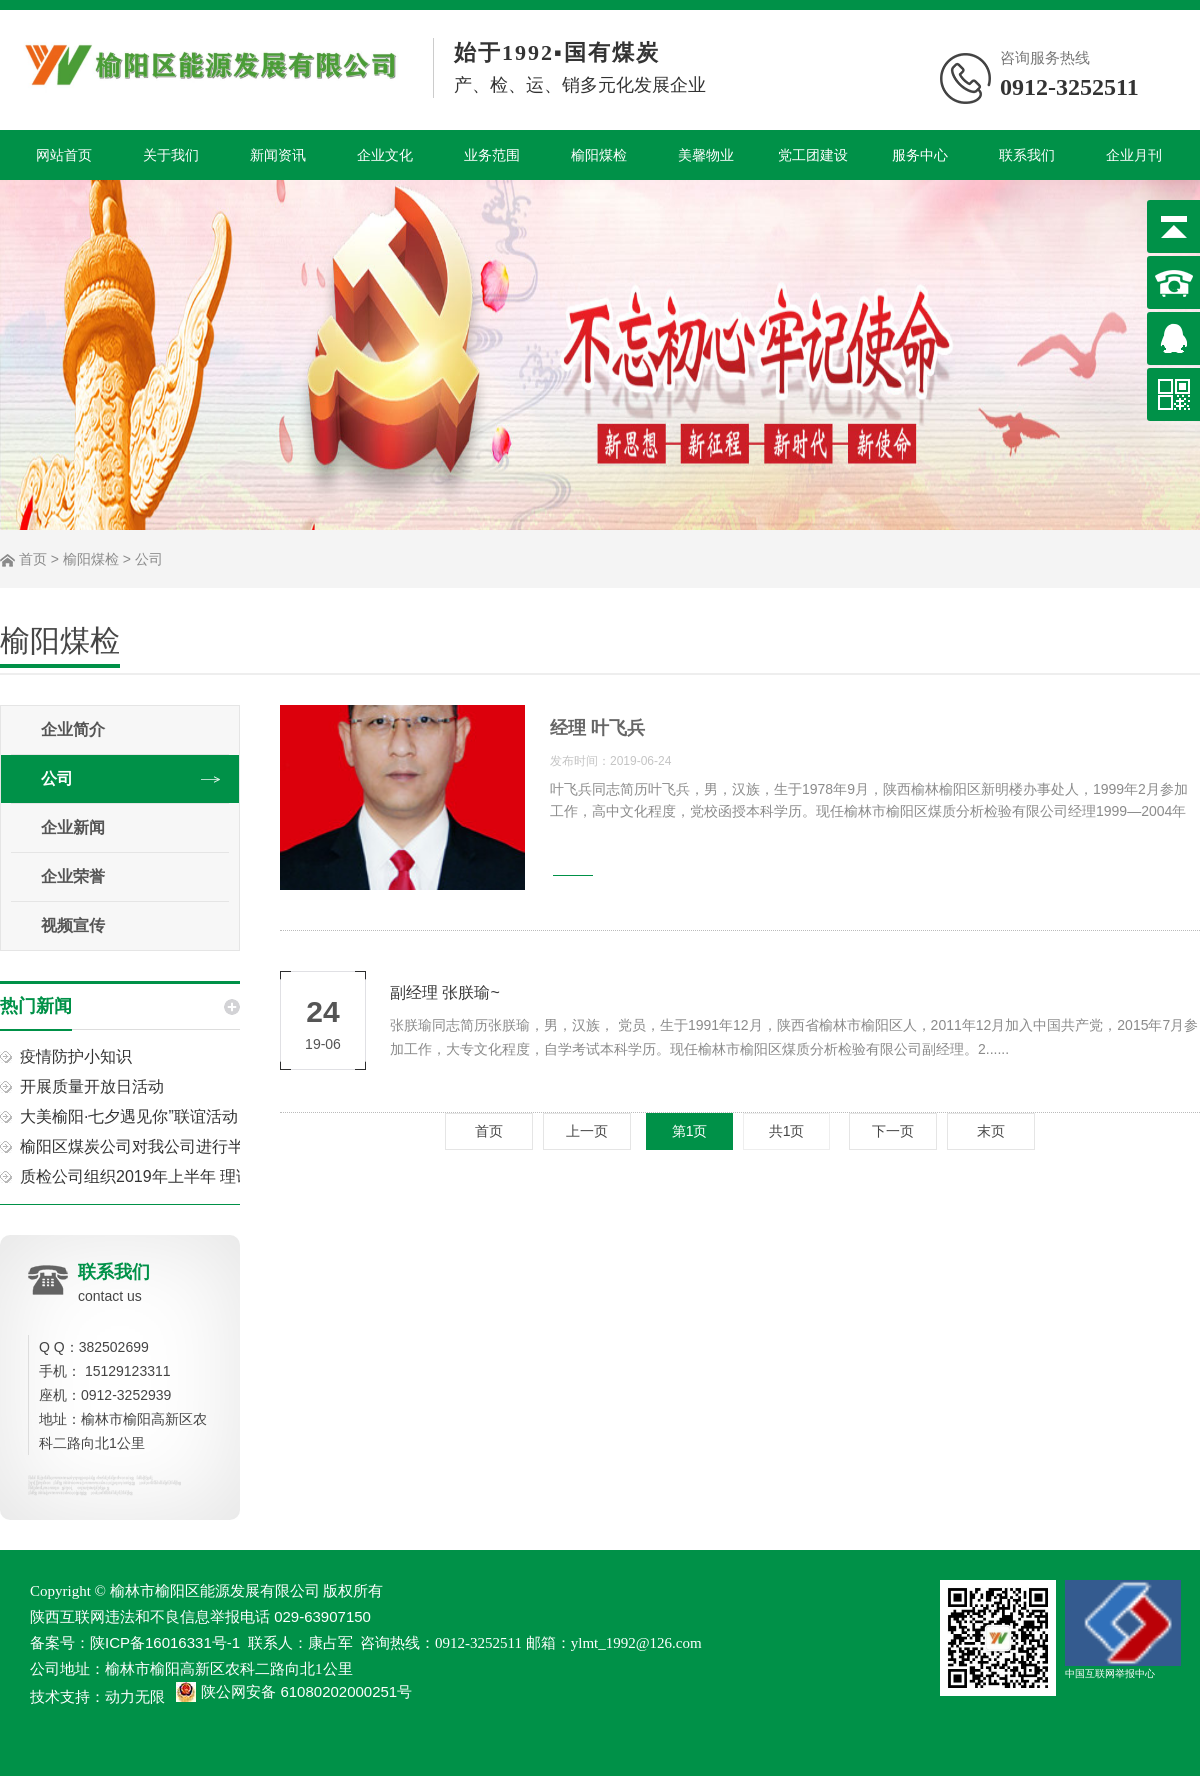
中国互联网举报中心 (1123, 1629)
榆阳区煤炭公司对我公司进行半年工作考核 (172, 1146)
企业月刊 (1134, 155)
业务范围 (492, 155)
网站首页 (64, 155)
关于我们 (171, 155)
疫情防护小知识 (76, 1056)
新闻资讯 (278, 155)
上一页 (587, 1131)
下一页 (893, 1131)
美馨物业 (706, 155)
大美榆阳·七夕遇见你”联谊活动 (129, 1116)
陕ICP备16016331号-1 (165, 1642)
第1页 (690, 1131)
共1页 (787, 1131)
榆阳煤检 (599, 155)
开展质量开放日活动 (92, 1086)
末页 (991, 1131)
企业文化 (385, 155)
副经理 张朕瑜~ (445, 992)
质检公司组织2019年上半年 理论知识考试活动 (184, 1176)
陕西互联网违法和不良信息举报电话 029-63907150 (200, 1616)
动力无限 (135, 1696)
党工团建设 (813, 155)
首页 (33, 559)
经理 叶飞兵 (597, 728)
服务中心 (920, 155)
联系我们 (1027, 155)
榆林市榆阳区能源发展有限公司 (215, 1590)
